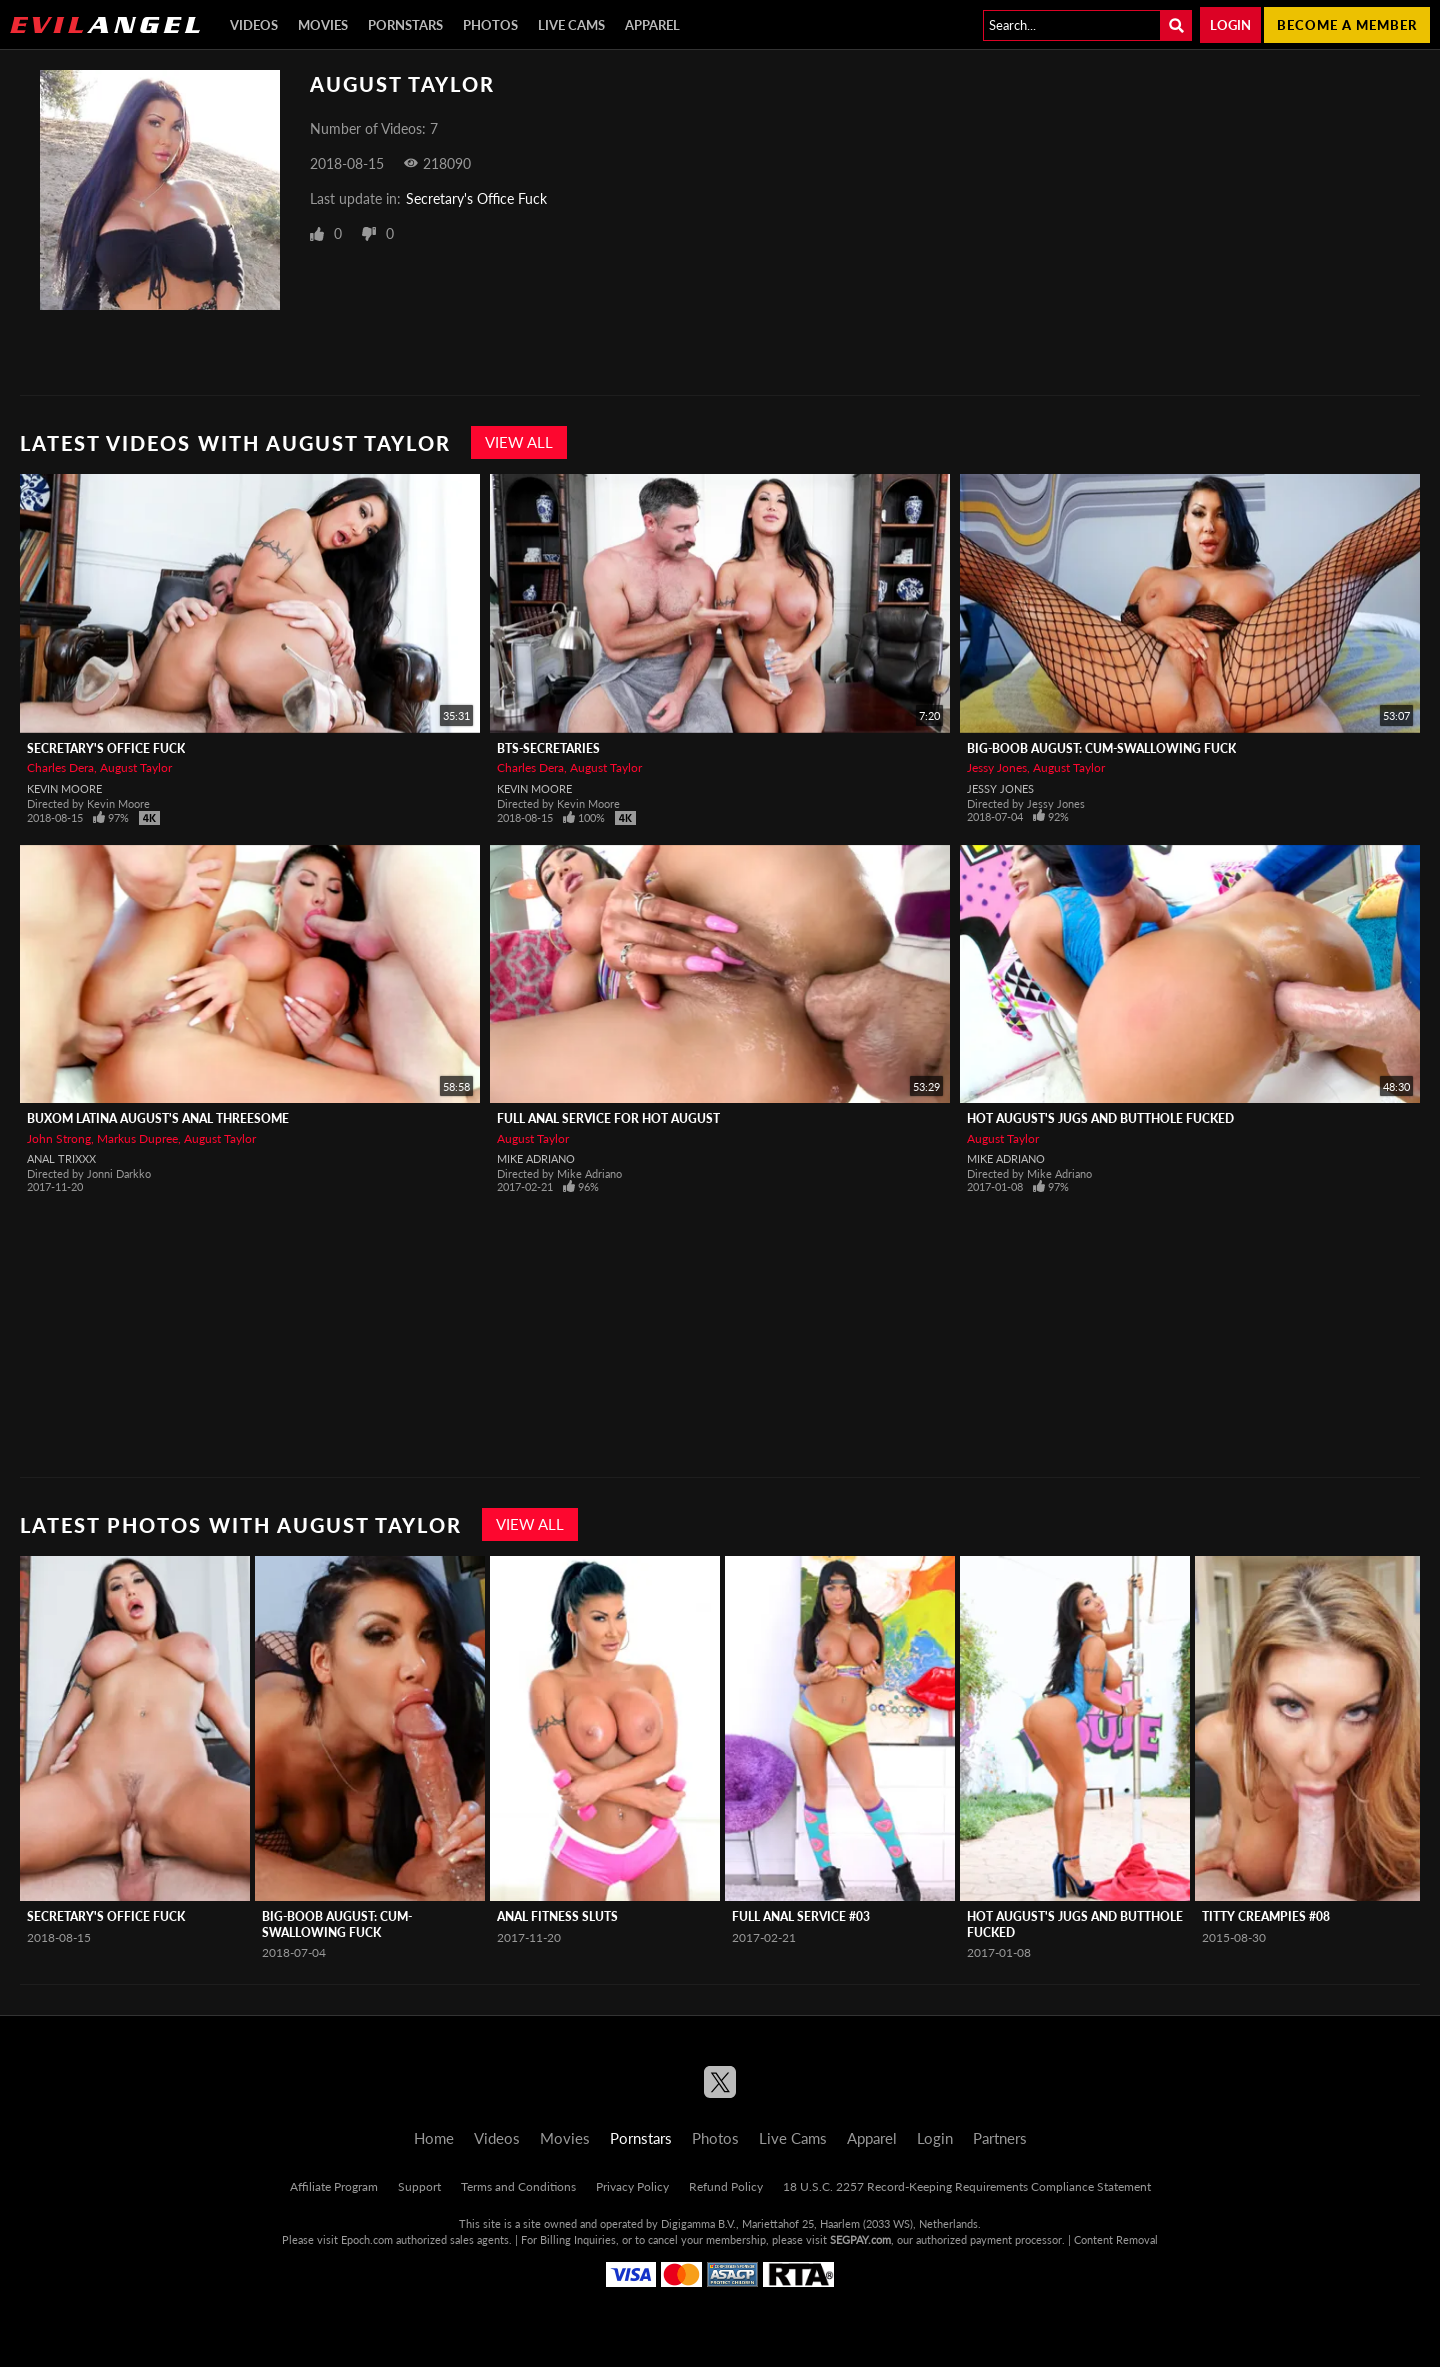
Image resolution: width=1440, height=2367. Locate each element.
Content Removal (1116, 2239)
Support (419, 2186)
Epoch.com (367, 2239)
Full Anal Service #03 (801, 1916)
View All (519, 442)
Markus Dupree (137, 1138)
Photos (490, 25)
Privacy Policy (632, 2186)
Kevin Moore (64, 788)
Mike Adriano (536, 1158)
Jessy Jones (997, 767)
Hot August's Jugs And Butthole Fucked (1100, 1118)
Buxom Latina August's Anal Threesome (158, 1118)
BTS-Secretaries (548, 748)
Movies (323, 25)
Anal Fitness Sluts (557, 1916)
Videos (254, 25)
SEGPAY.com (860, 2239)
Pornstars (405, 25)
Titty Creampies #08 (1266, 1916)
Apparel (652, 25)
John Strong (59, 1138)
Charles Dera (60, 767)
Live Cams (571, 25)
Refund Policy (726, 2186)
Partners (1000, 2138)
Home (434, 2138)
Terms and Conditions (518, 2186)
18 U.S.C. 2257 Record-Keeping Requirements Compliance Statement (967, 2186)
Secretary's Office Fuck (476, 198)
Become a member (1347, 25)
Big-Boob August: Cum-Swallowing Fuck (1101, 748)
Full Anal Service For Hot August (608, 1118)
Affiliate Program (334, 2186)
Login (1230, 25)
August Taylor (136, 767)
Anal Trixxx (61, 1158)
